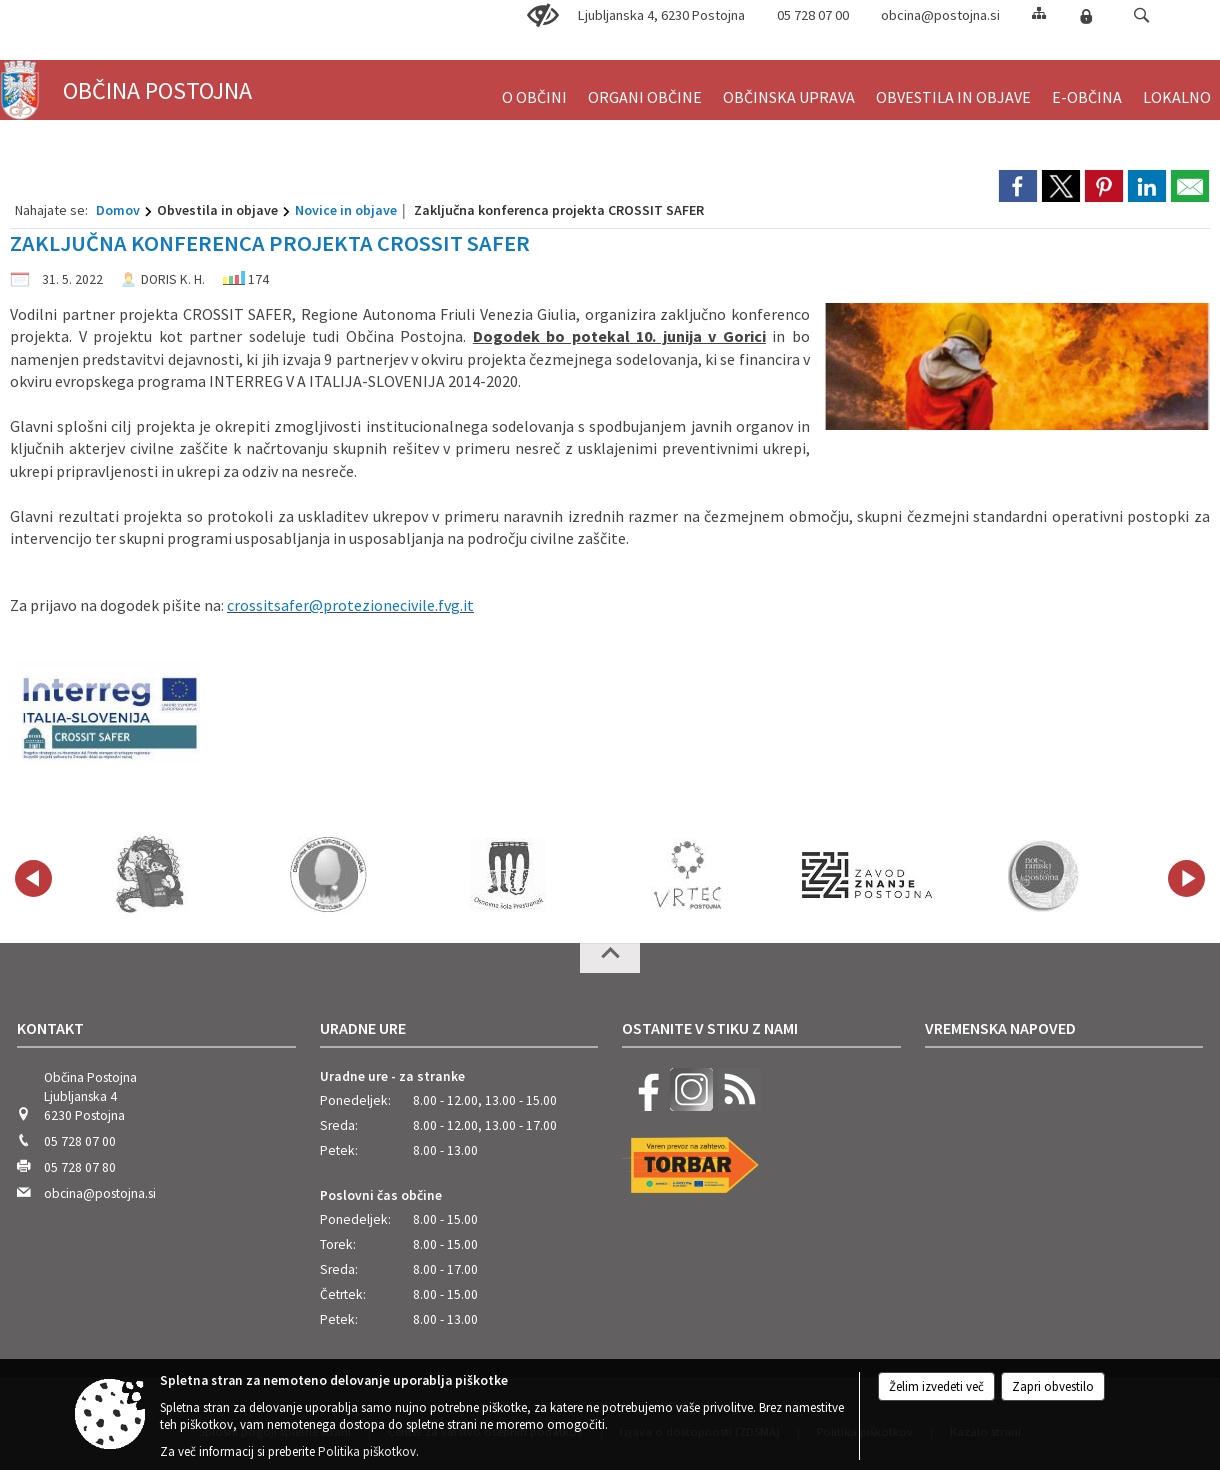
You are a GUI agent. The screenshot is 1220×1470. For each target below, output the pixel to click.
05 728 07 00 (80, 1141)
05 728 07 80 (80, 1167)
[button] (1141, 15)
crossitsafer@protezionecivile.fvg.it (350, 605)
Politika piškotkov (367, 1451)
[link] (1018, 186)
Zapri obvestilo (1053, 1386)
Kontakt (50, 1028)
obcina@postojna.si (940, 15)
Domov (118, 210)
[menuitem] (534, 88)
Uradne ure (363, 1028)
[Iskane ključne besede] (1123, 16)
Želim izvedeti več (936, 1386)
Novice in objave (346, 210)
